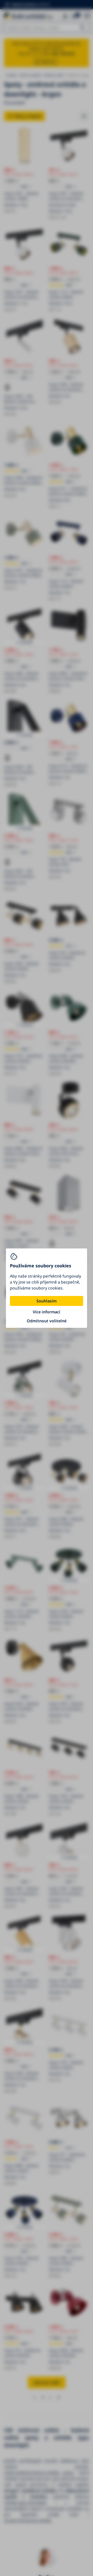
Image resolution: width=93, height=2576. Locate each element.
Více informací (46, 1312)
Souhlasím (46, 1301)
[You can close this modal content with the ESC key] (46, 1288)
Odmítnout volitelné (46, 1321)
